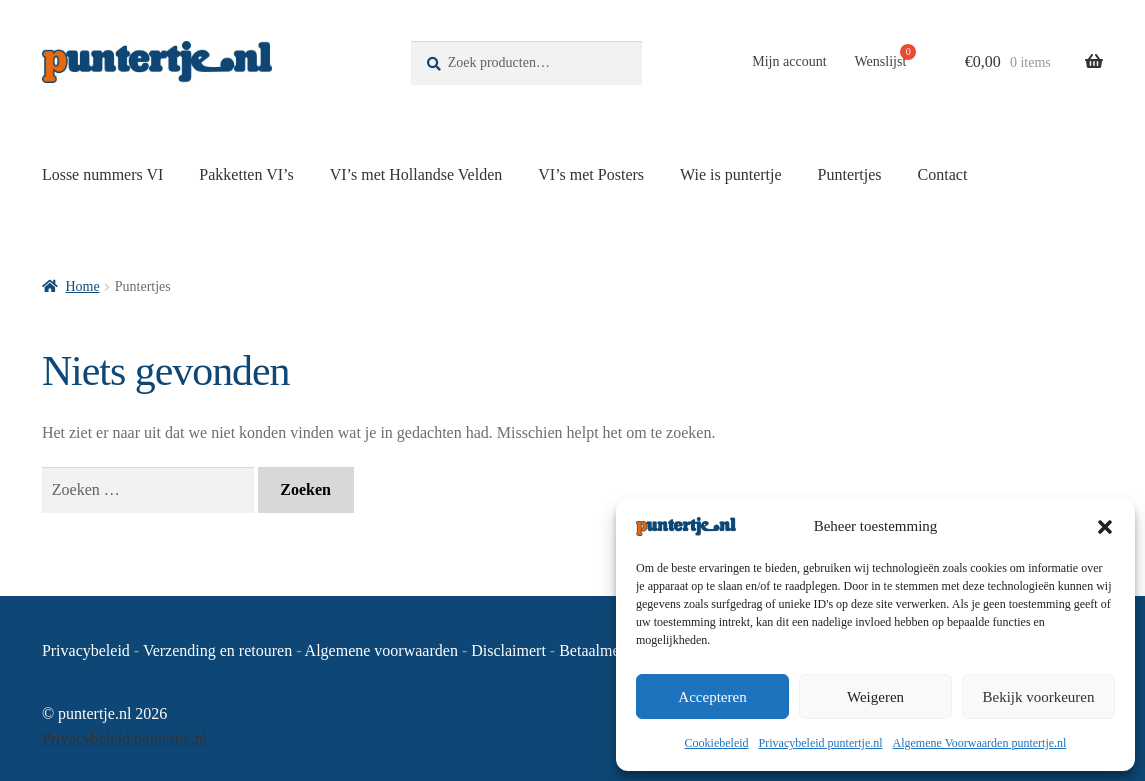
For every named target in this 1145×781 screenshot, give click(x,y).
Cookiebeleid (717, 743)
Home (82, 286)
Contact (943, 174)
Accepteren (712, 697)
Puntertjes (850, 174)
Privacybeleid (86, 650)
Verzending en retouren (217, 650)
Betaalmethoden (611, 650)
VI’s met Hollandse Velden (416, 174)
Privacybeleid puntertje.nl (821, 743)
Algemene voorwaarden (381, 650)
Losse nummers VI (102, 174)
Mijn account (789, 61)
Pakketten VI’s (246, 174)
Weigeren (875, 697)
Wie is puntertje (731, 174)
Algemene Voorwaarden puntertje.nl (980, 743)
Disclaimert (508, 650)
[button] (1105, 527)
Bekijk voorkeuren (1038, 697)
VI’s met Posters (591, 174)
